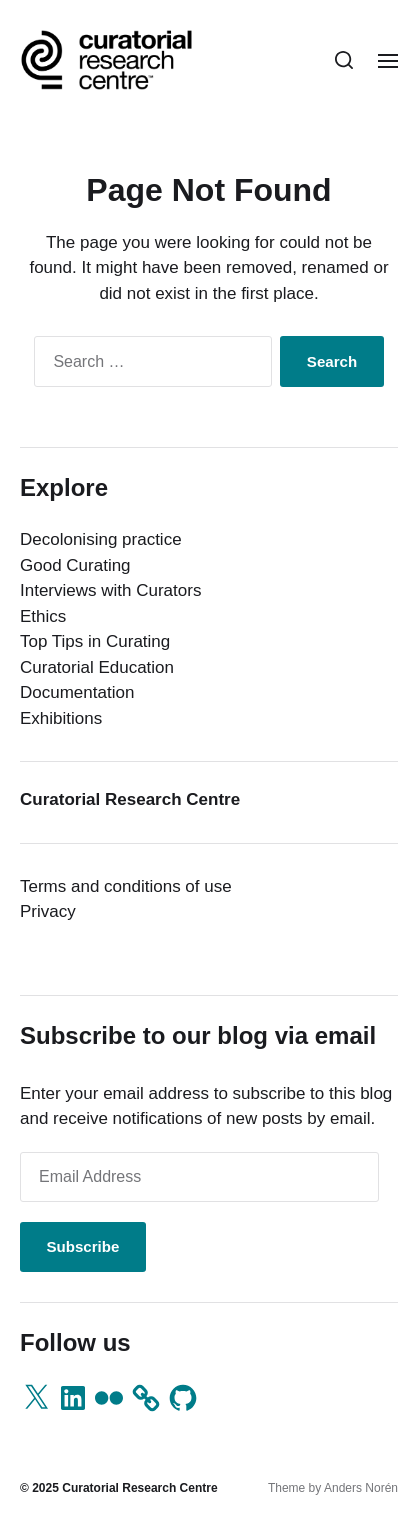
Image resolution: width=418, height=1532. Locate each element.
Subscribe (82, 1246)
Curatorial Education (97, 667)
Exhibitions (61, 718)
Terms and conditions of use (126, 886)
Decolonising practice (101, 539)
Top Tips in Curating (95, 641)
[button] (344, 60)
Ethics (43, 616)
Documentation (77, 692)
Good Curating (75, 565)
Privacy (48, 911)
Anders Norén (361, 1488)
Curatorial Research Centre (139, 1488)
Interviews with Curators (110, 590)
